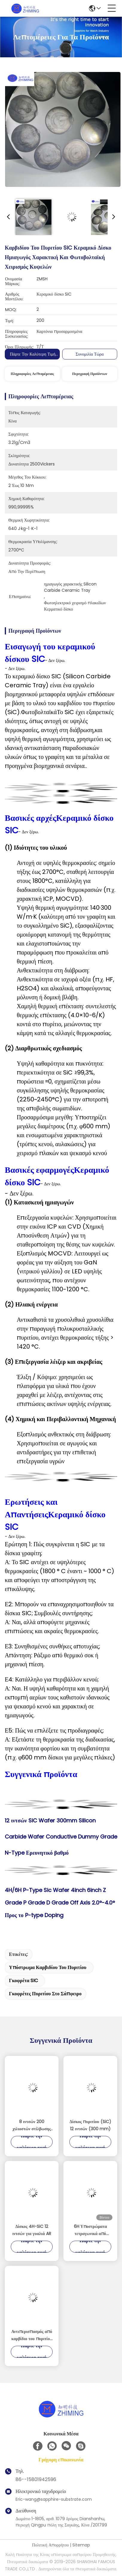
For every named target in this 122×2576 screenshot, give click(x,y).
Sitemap (81, 2545)
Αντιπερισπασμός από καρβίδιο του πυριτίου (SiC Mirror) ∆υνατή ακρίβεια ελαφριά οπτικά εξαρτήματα (31, 2335)
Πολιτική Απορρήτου (50, 2545)
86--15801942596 (36, 2479)
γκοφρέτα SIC (23, 1980)
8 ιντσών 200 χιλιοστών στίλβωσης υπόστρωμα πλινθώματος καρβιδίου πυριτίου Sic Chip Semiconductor (32, 2125)
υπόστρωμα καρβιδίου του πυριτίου (47, 1967)
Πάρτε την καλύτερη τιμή (32, 354)
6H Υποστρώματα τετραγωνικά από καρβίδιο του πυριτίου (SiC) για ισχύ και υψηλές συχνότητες (90, 2230)
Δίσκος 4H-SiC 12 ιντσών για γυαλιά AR (31, 2230)
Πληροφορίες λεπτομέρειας (32, 373)
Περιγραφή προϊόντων (89, 373)
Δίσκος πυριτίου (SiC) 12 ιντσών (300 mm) (90, 2125)
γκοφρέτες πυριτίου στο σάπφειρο (45, 1993)
